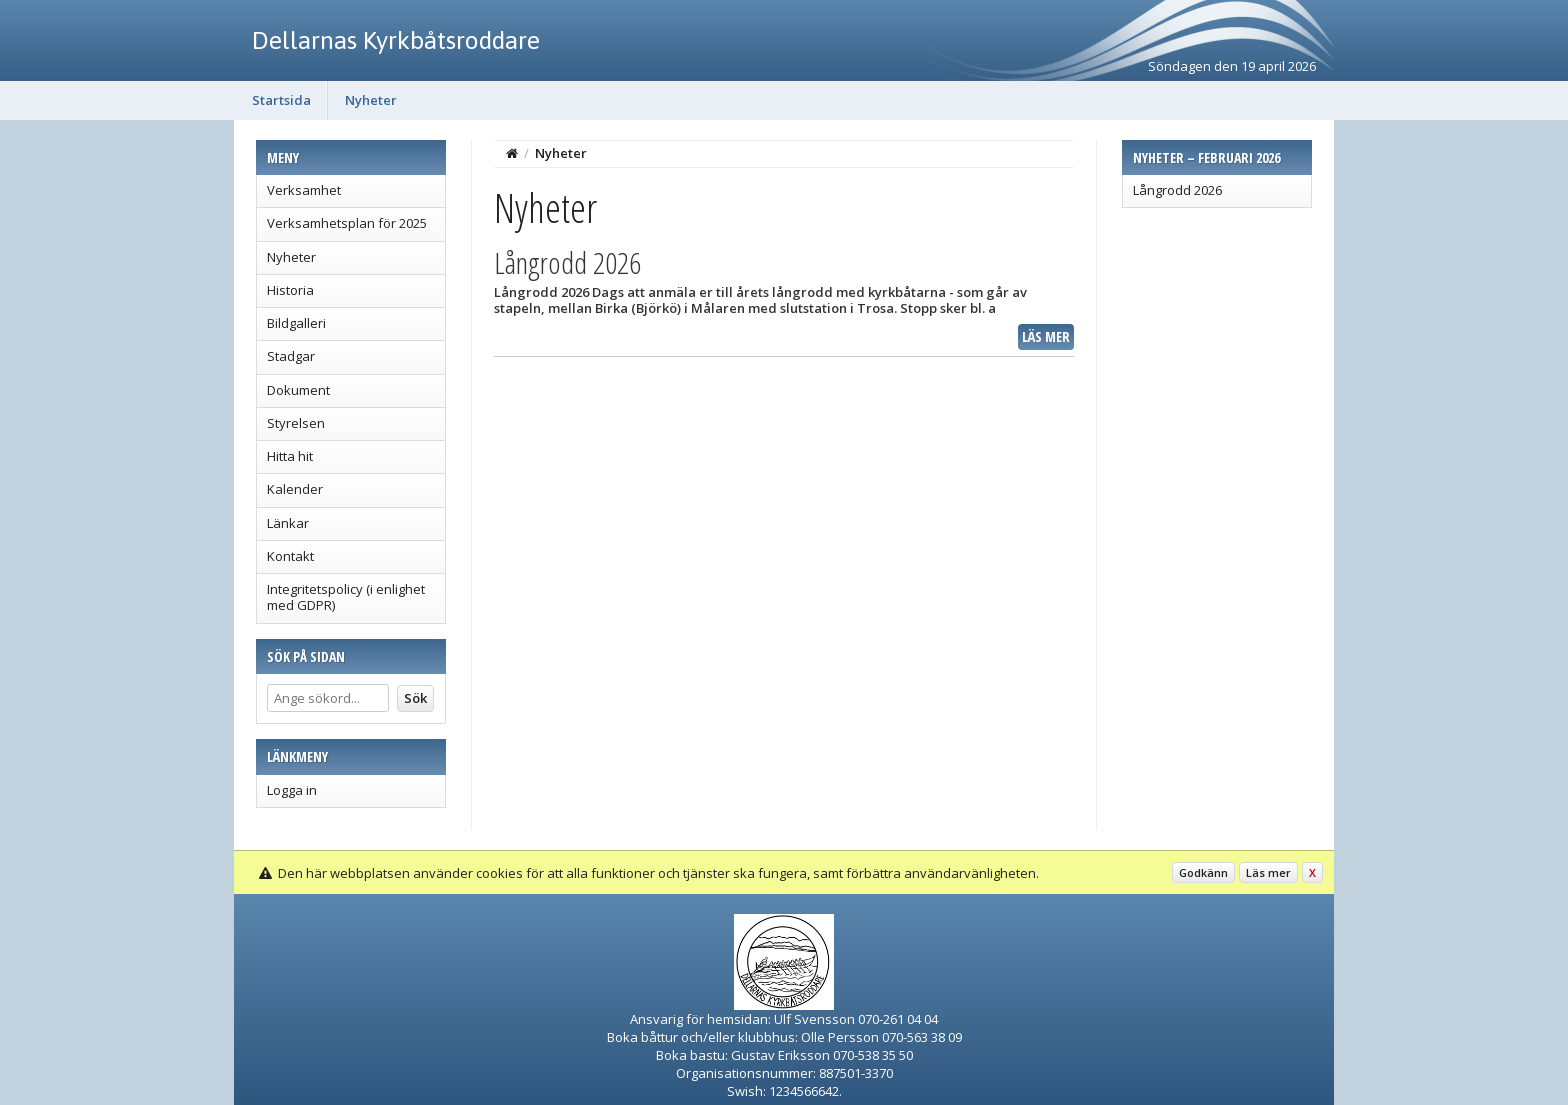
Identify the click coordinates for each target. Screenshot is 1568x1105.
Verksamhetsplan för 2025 (347, 223)
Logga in (292, 790)
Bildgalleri (296, 323)
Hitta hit (290, 456)
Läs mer (1046, 336)
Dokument (298, 390)
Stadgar (291, 356)
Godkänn (1203, 872)
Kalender (295, 489)
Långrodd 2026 (1177, 190)
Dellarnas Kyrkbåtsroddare (396, 40)
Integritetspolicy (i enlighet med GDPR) (346, 597)
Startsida (281, 100)
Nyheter (371, 100)
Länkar (288, 523)
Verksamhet (304, 190)
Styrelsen (296, 423)
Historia (290, 290)
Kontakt (290, 556)
